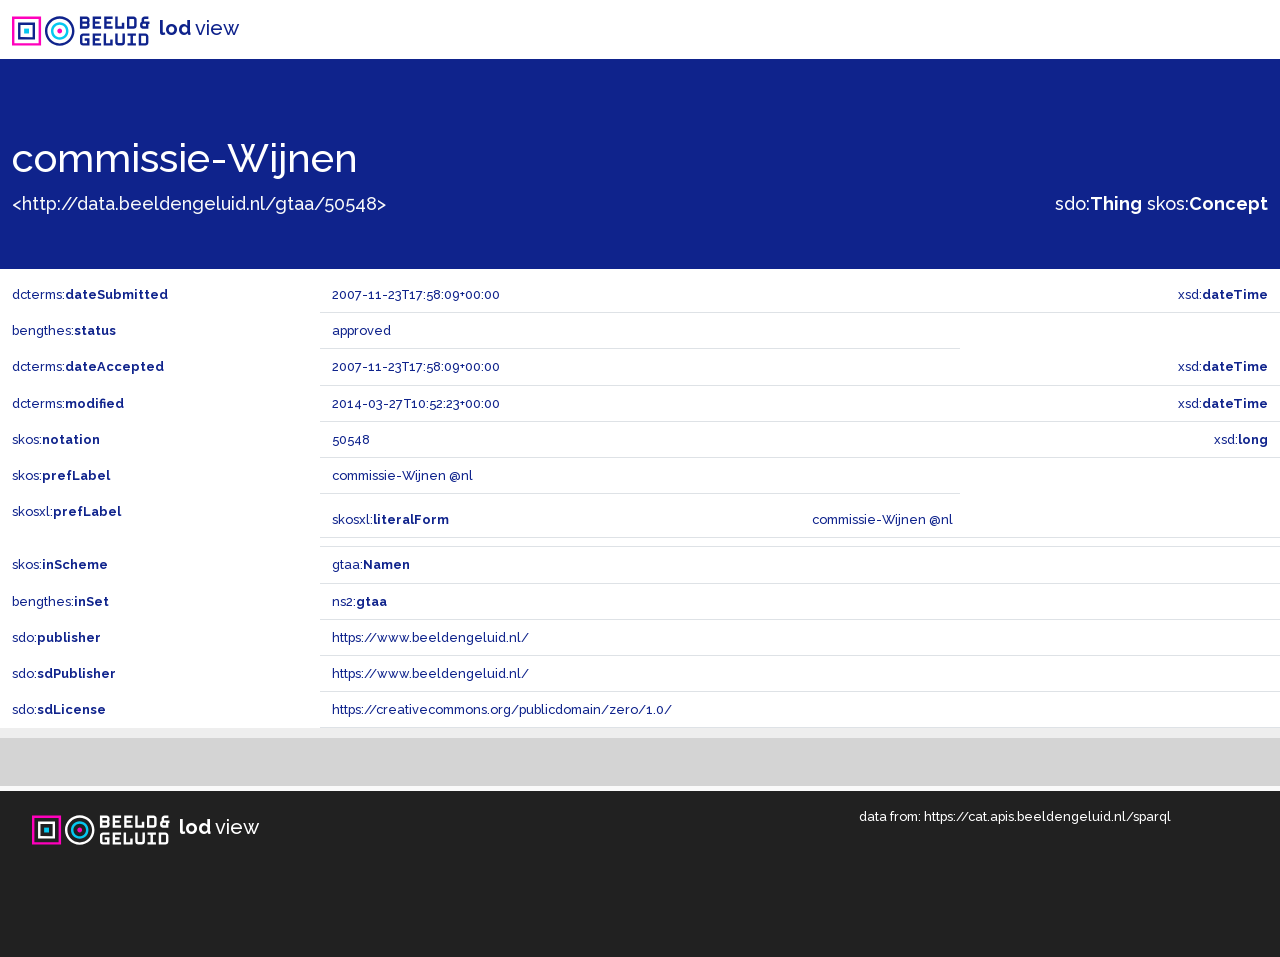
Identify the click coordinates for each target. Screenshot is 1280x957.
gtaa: (371, 564)
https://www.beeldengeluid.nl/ (430, 637)
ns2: (359, 601)
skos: (1207, 203)
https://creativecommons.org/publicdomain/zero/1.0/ (502, 709)
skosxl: (66, 511)
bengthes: (64, 330)
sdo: (1098, 203)
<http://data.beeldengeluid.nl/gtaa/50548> (199, 203)
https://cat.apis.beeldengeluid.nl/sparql (1047, 816)
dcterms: (90, 294)
